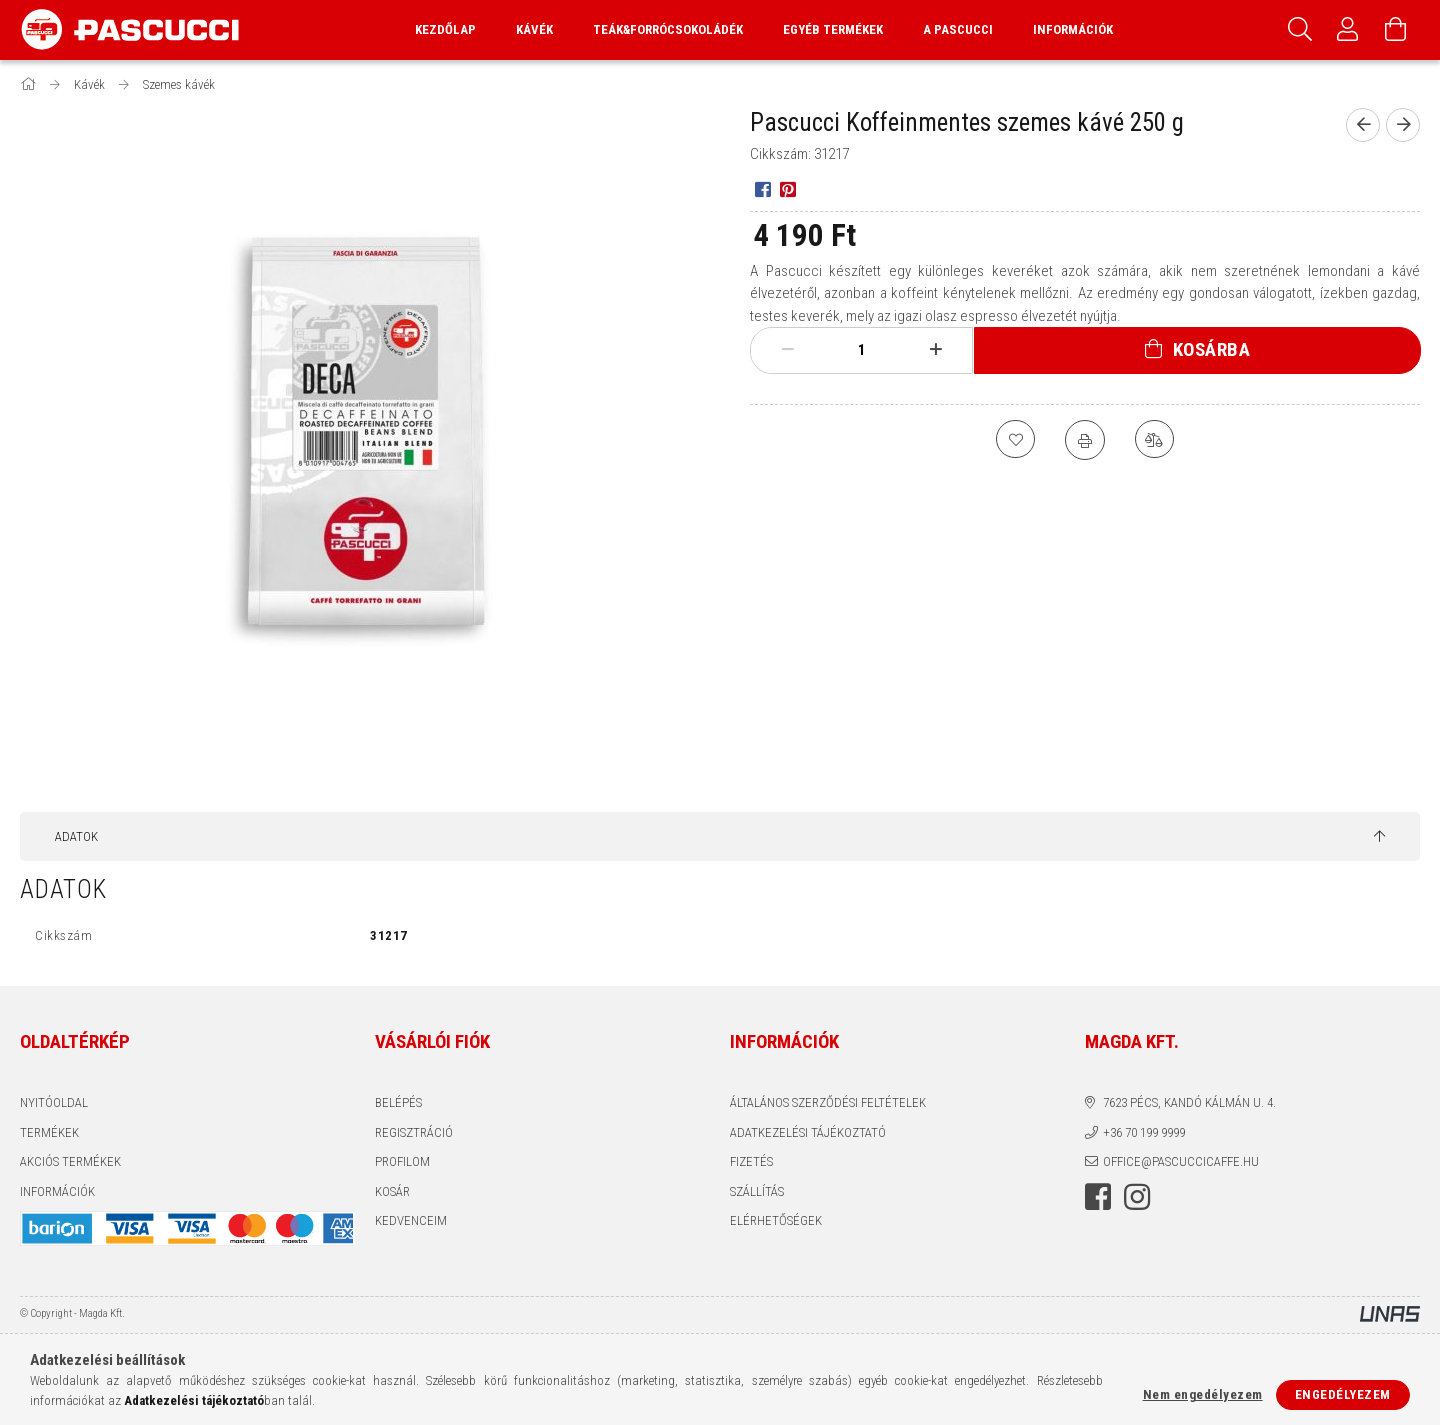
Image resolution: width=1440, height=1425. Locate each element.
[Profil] (1348, 30)
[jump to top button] (1379, 837)
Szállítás (757, 1191)
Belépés (398, 1102)
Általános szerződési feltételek (828, 1102)
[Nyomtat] (1085, 440)
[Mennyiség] (862, 350)
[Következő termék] (1403, 125)
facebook (1098, 1197)
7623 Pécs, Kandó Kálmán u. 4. (1189, 1102)
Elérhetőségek (776, 1220)
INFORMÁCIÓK (57, 1191)
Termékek (49, 1132)
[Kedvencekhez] (1015, 440)
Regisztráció (414, 1132)
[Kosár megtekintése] (1396, 30)
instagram (1137, 1197)
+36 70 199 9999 (1144, 1132)
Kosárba (1212, 349)
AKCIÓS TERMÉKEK (70, 1161)
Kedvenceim (411, 1220)
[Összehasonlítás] (1155, 440)
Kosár (392, 1191)
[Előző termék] (1363, 125)
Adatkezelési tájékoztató (808, 1132)
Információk (1073, 29)
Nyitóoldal (54, 1102)
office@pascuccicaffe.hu (1181, 1161)
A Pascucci (958, 29)
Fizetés (751, 1161)
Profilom (402, 1161)
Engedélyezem (1343, 1394)
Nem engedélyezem (1203, 1394)
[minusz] (788, 350)
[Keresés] (1300, 30)
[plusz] (936, 350)
